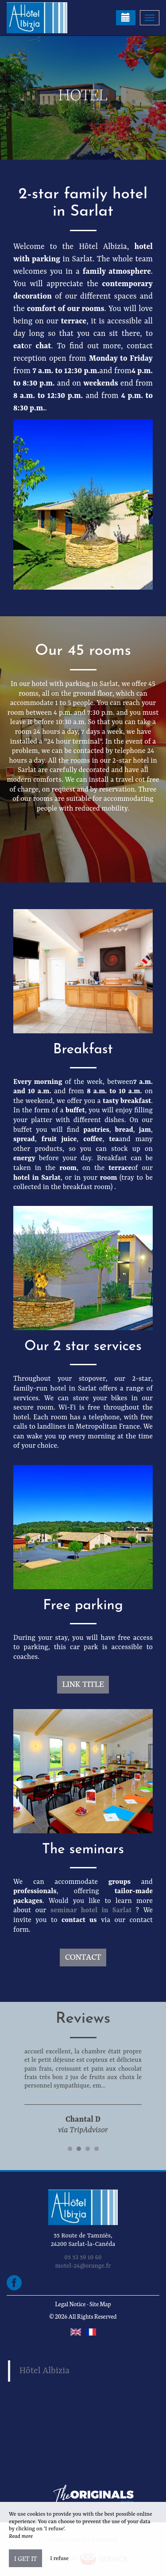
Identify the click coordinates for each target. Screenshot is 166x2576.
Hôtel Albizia (44, 2371)
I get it (25, 2558)
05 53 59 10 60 (82, 2257)
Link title (83, 1683)
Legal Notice (70, 2304)
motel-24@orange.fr (83, 2265)
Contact (83, 1956)
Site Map (100, 2304)
